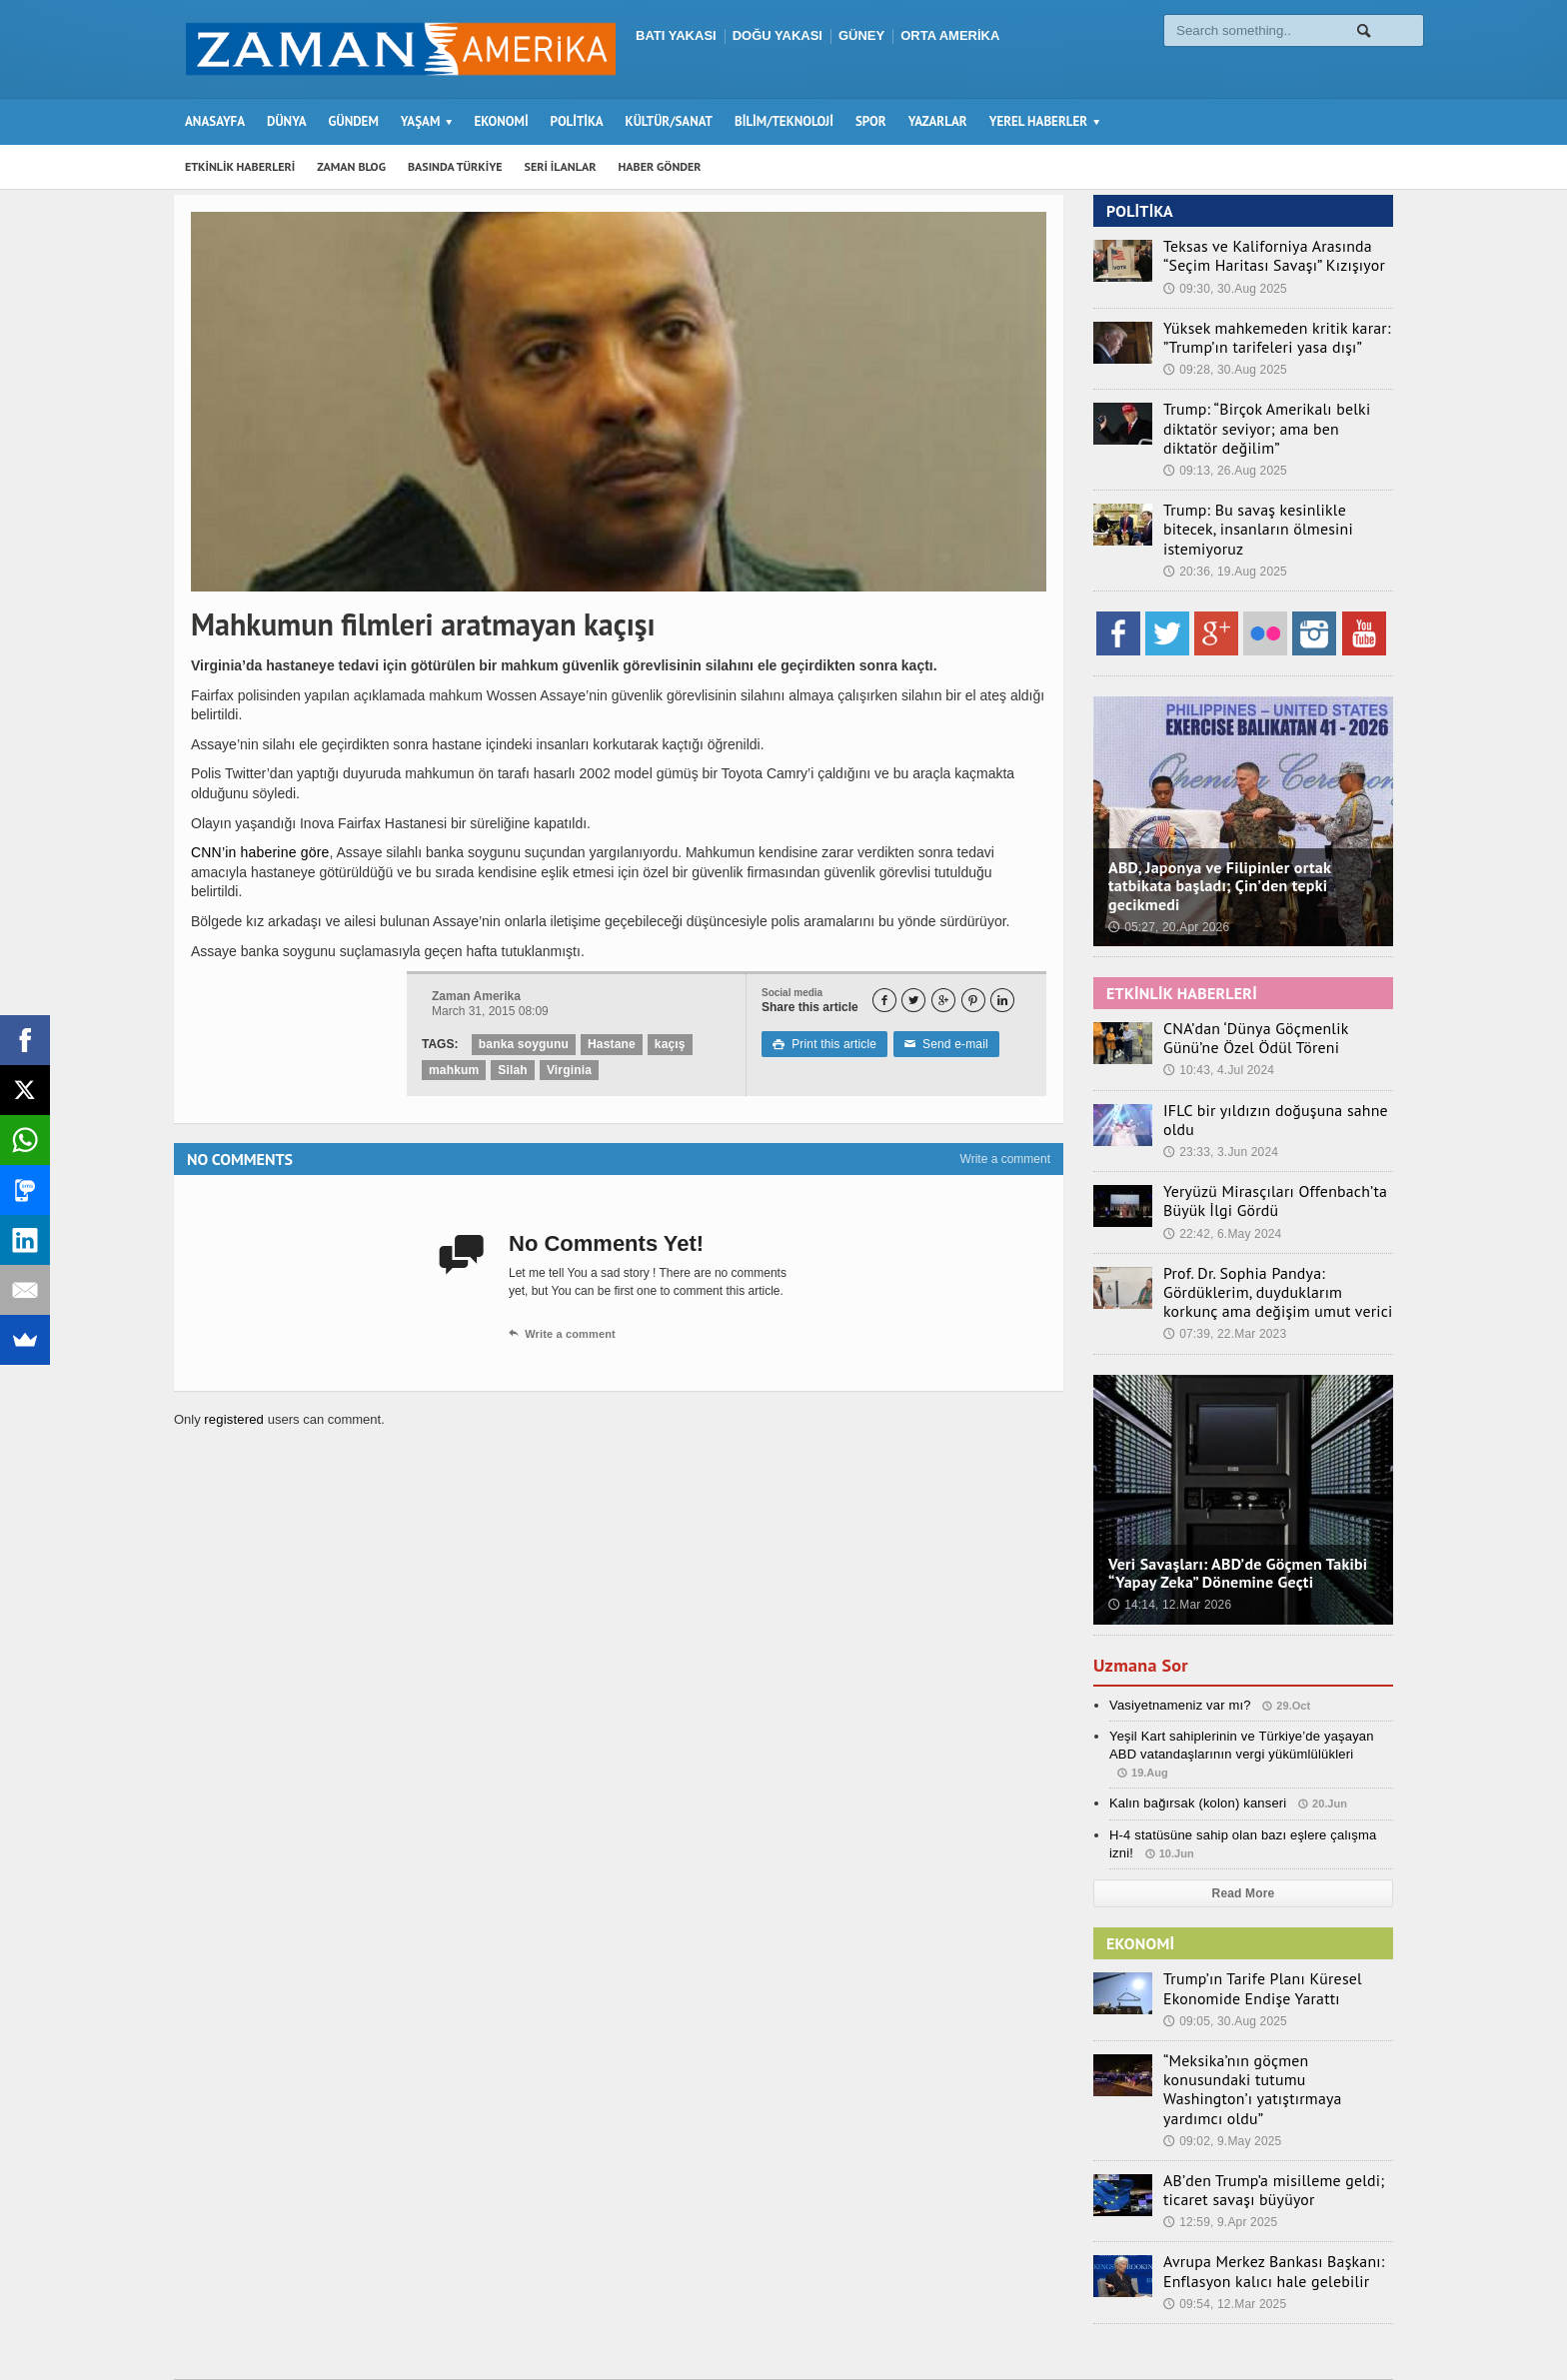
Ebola (1376, 2325)
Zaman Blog (1008, 2325)
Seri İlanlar (1094, 2325)
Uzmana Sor (1144, 1601)
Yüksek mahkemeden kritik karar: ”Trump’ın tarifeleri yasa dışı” (1260, 335)
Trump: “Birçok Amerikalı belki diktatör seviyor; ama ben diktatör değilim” (1277, 414)
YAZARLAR (937, 121)
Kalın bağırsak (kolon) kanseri (1195, 1739)
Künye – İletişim (1294, 2325)
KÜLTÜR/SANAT (669, 121)
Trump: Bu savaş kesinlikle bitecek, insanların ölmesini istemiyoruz (1265, 494)
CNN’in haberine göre (258, 852)
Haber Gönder (1187, 2325)
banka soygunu (523, 1044)
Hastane (609, 1044)
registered (234, 1419)
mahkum (453, 1070)
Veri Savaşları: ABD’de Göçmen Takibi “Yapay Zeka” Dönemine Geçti (1233, 1509)
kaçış (667, 1044)
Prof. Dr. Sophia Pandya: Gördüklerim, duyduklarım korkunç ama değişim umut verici (1272, 1230)
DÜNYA (287, 121)
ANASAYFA (215, 121)
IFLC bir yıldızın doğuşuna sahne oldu (1274, 1061)
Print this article (823, 1044)
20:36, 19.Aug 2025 (1223, 525)
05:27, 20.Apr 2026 (1167, 880)
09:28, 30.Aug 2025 (1223, 366)
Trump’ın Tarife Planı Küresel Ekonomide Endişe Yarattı (1248, 1923)
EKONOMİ (501, 121)
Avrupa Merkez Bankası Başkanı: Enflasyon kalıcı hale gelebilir (1258, 2180)
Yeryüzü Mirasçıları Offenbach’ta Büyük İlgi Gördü (1259, 1141)
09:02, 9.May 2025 (1220, 2052)
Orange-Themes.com (526, 2336)
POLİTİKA (577, 121)
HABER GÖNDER (660, 166)
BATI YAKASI (676, 35)
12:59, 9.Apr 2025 (1218, 2131)
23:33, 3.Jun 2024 (1219, 1083)
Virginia (567, 1070)
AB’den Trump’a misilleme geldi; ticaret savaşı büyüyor (1258, 2100)
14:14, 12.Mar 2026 (1168, 1542)
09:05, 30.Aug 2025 (1223, 1954)
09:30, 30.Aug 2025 (1223, 287)
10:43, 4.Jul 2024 (1217, 1022)
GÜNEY (861, 35)
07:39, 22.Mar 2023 (1223, 1271)
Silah (511, 1070)
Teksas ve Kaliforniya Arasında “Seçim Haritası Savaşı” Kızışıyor (1274, 255)
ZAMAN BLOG (351, 166)
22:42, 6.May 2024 (1220, 1173)
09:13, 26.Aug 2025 (1223, 446)
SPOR (870, 121)
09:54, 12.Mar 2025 (1223, 2211)
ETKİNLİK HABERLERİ (240, 166)
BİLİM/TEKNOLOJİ (784, 121)
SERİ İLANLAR (561, 166)
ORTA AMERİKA (949, 35)
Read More (1242, 1828)
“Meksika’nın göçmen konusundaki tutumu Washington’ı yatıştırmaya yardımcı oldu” (1265, 2011)
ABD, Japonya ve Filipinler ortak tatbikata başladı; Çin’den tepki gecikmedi (1215, 839)
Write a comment (1005, 1159)
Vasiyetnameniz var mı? (1178, 1640)
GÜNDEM (354, 121)
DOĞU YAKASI (777, 35)
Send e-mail (941, 1044)
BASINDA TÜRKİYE (455, 166)
